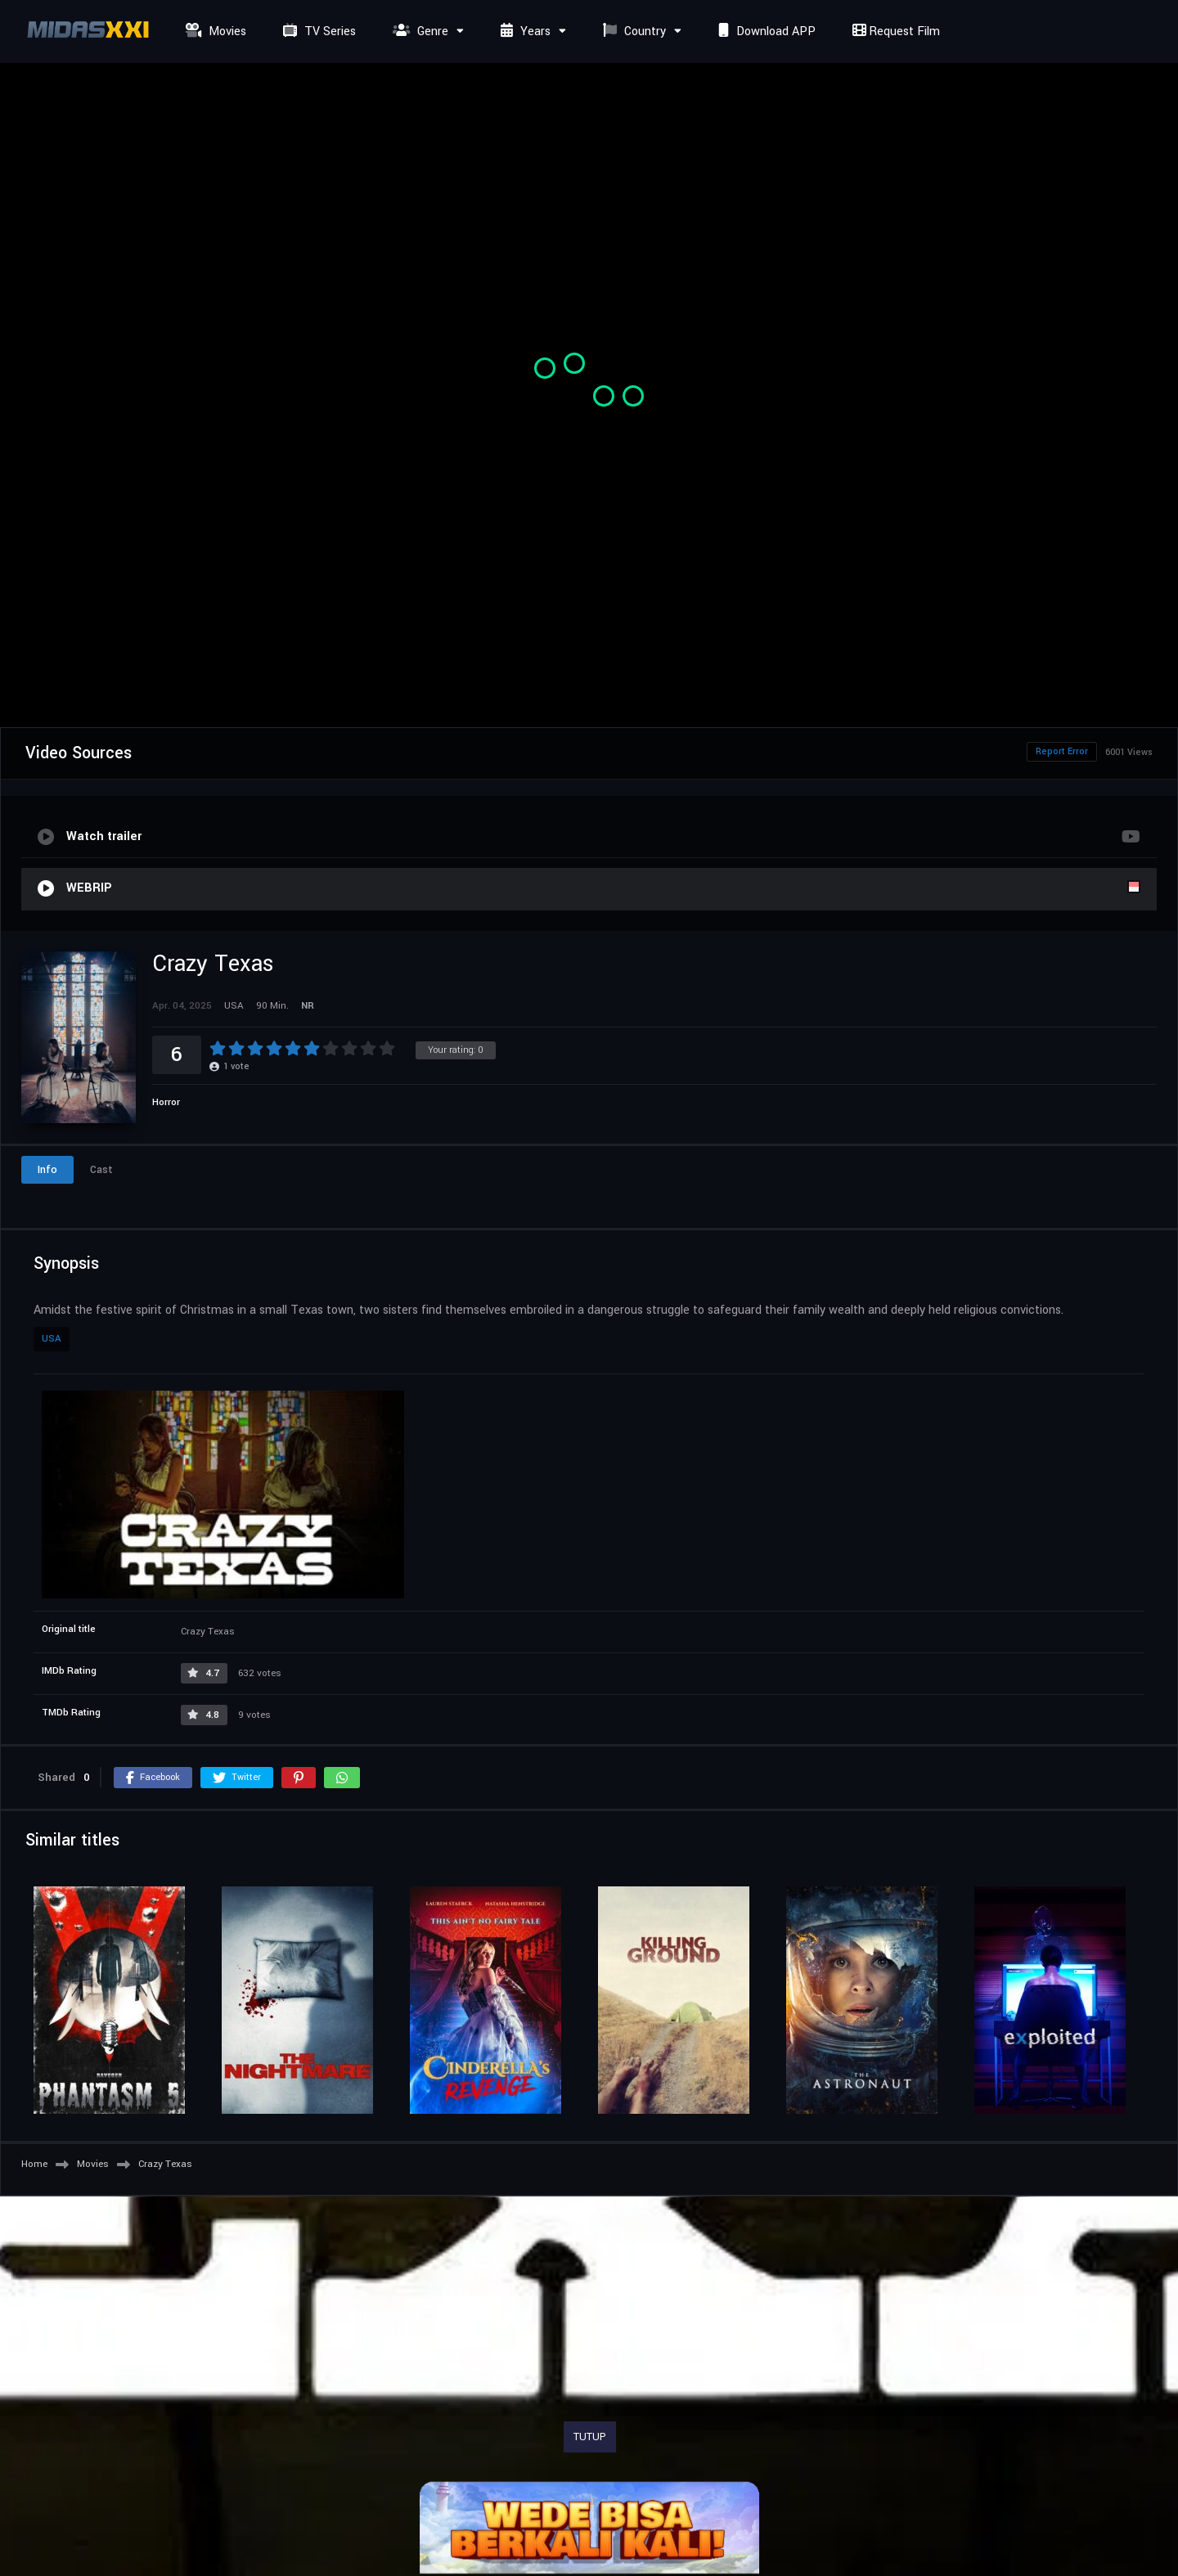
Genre (418, 31)
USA (51, 1339)
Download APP (765, 31)
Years (524, 31)
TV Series (317, 31)
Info (47, 1169)
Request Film (894, 31)
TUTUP (589, 2437)
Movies (214, 31)
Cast (101, 1169)
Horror (166, 1102)
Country (632, 31)
